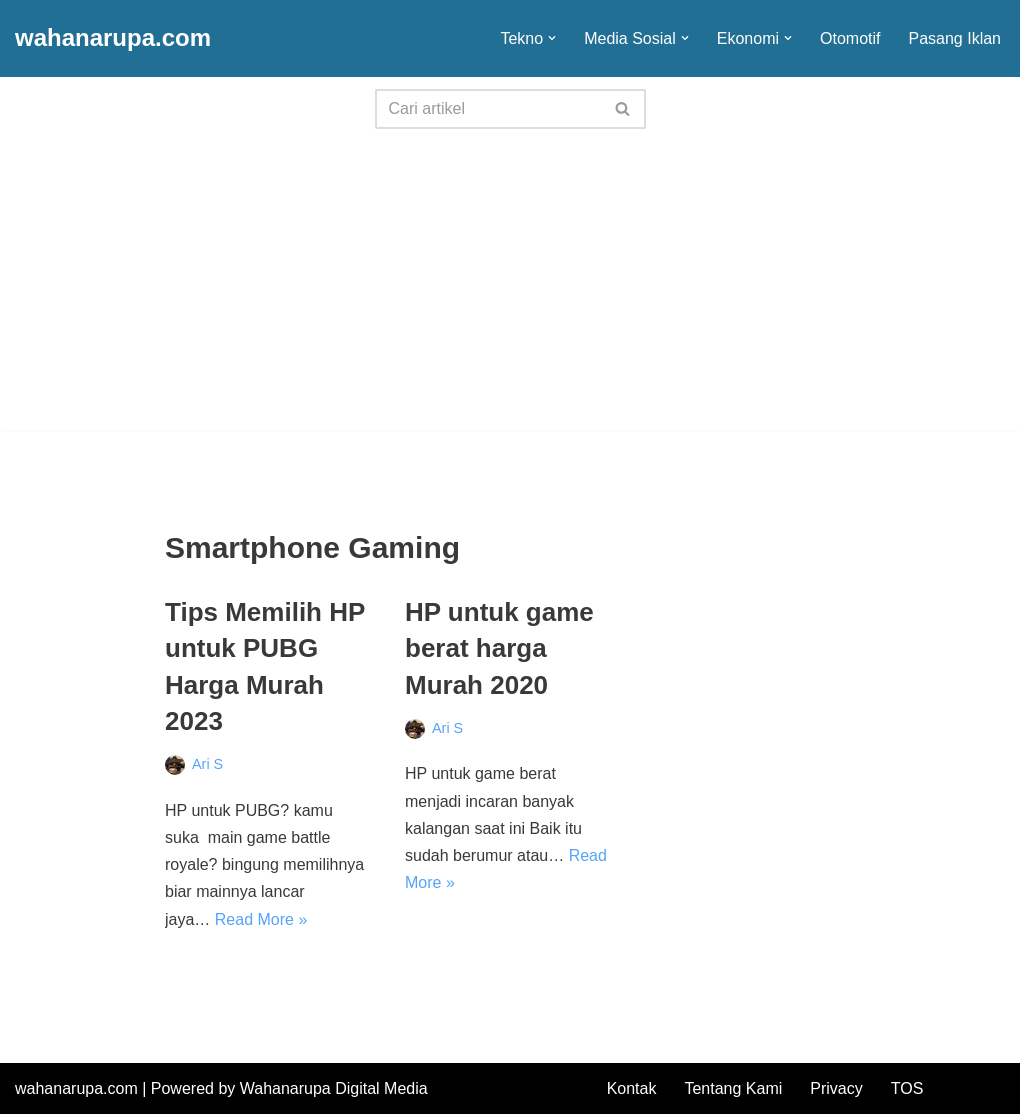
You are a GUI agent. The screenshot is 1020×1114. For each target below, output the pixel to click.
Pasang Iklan (954, 38)
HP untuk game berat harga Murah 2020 (499, 648)
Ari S (207, 764)
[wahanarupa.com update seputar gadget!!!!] (113, 38)
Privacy (836, 1088)
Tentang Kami (733, 1088)
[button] (552, 38)
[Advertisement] (510, 291)
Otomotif (850, 38)
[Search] (488, 109)
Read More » (261, 919)
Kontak (632, 1088)
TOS (907, 1088)
